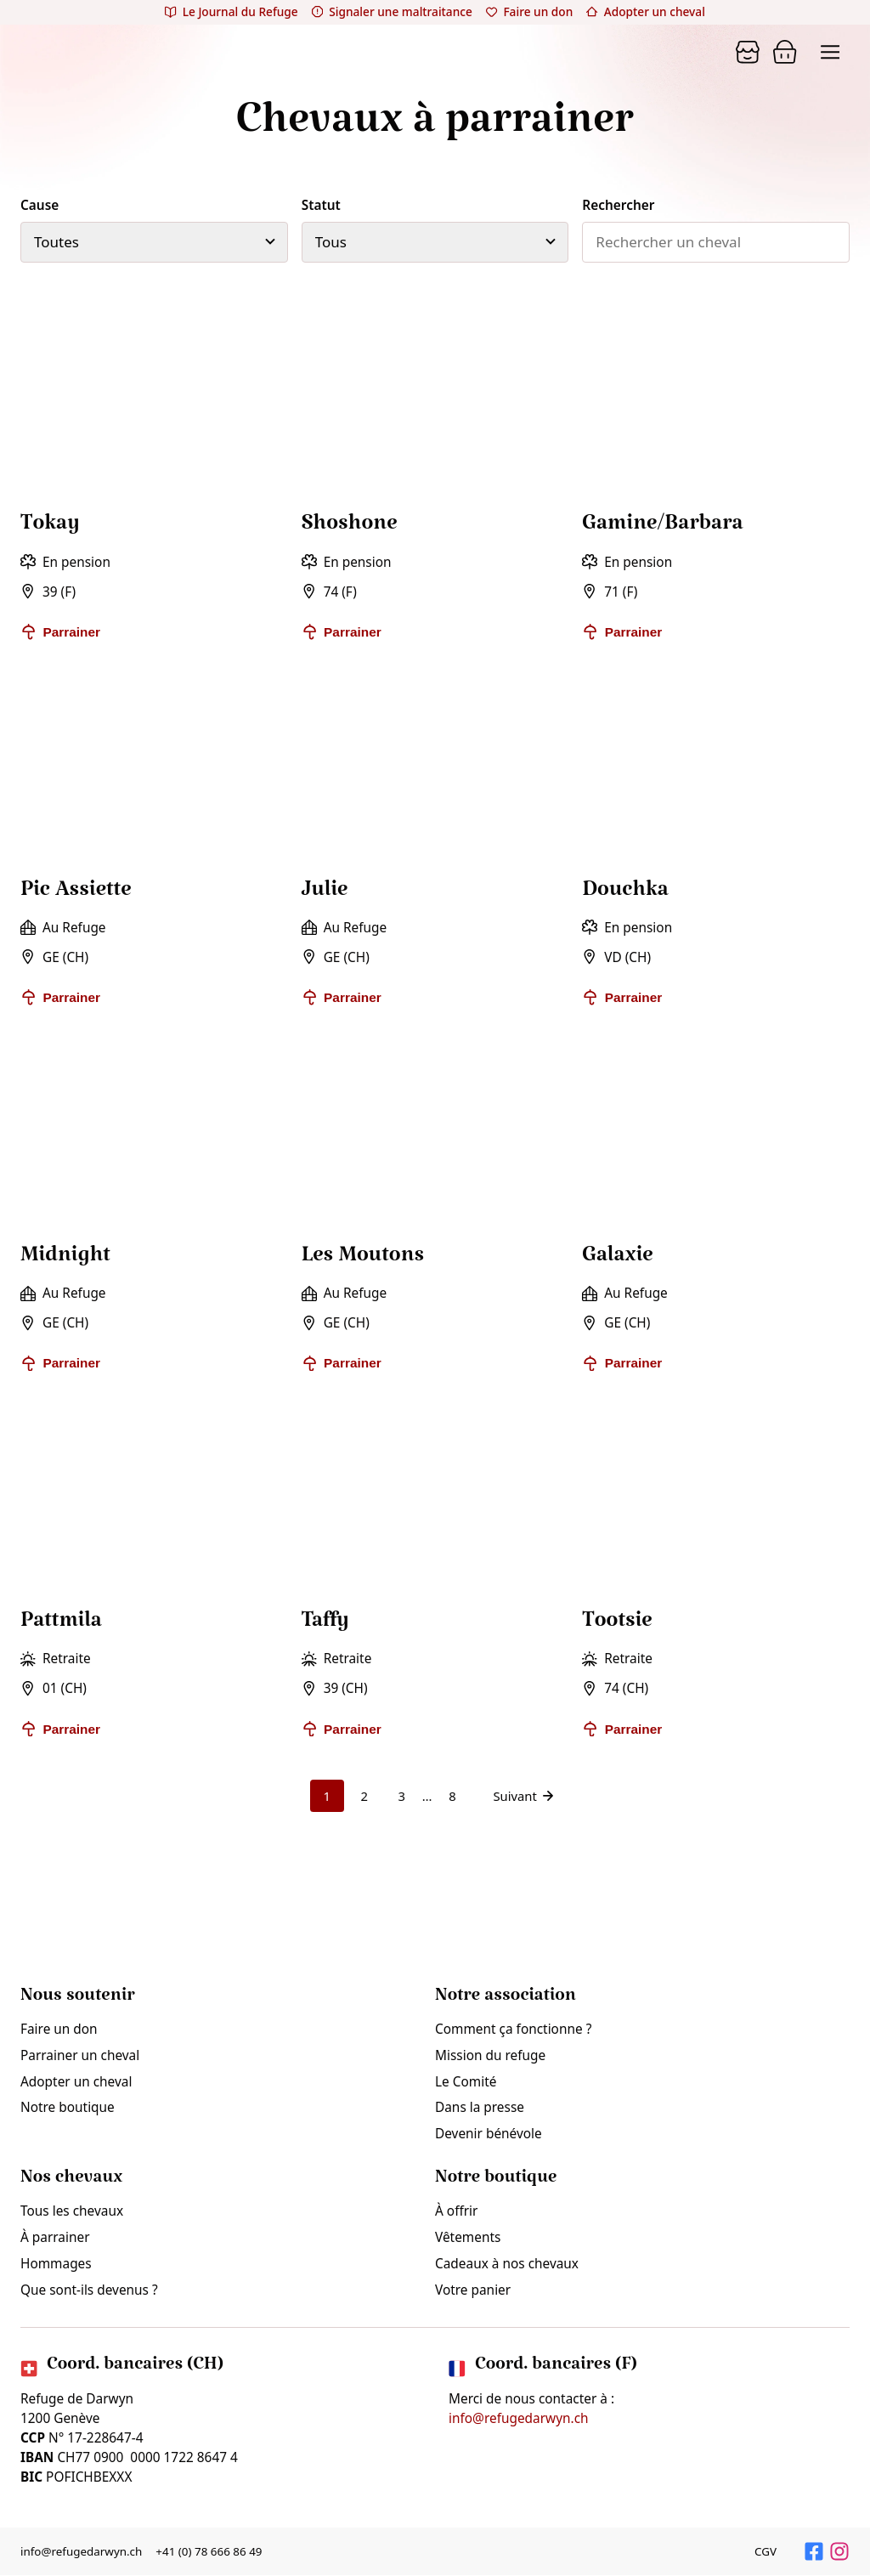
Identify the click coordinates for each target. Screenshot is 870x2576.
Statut (321, 205)
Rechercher (618, 205)
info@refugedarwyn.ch (519, 2419)
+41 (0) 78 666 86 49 (212, 2552)
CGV (765, 2552)
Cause (39, 205)
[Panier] (748, 52)
